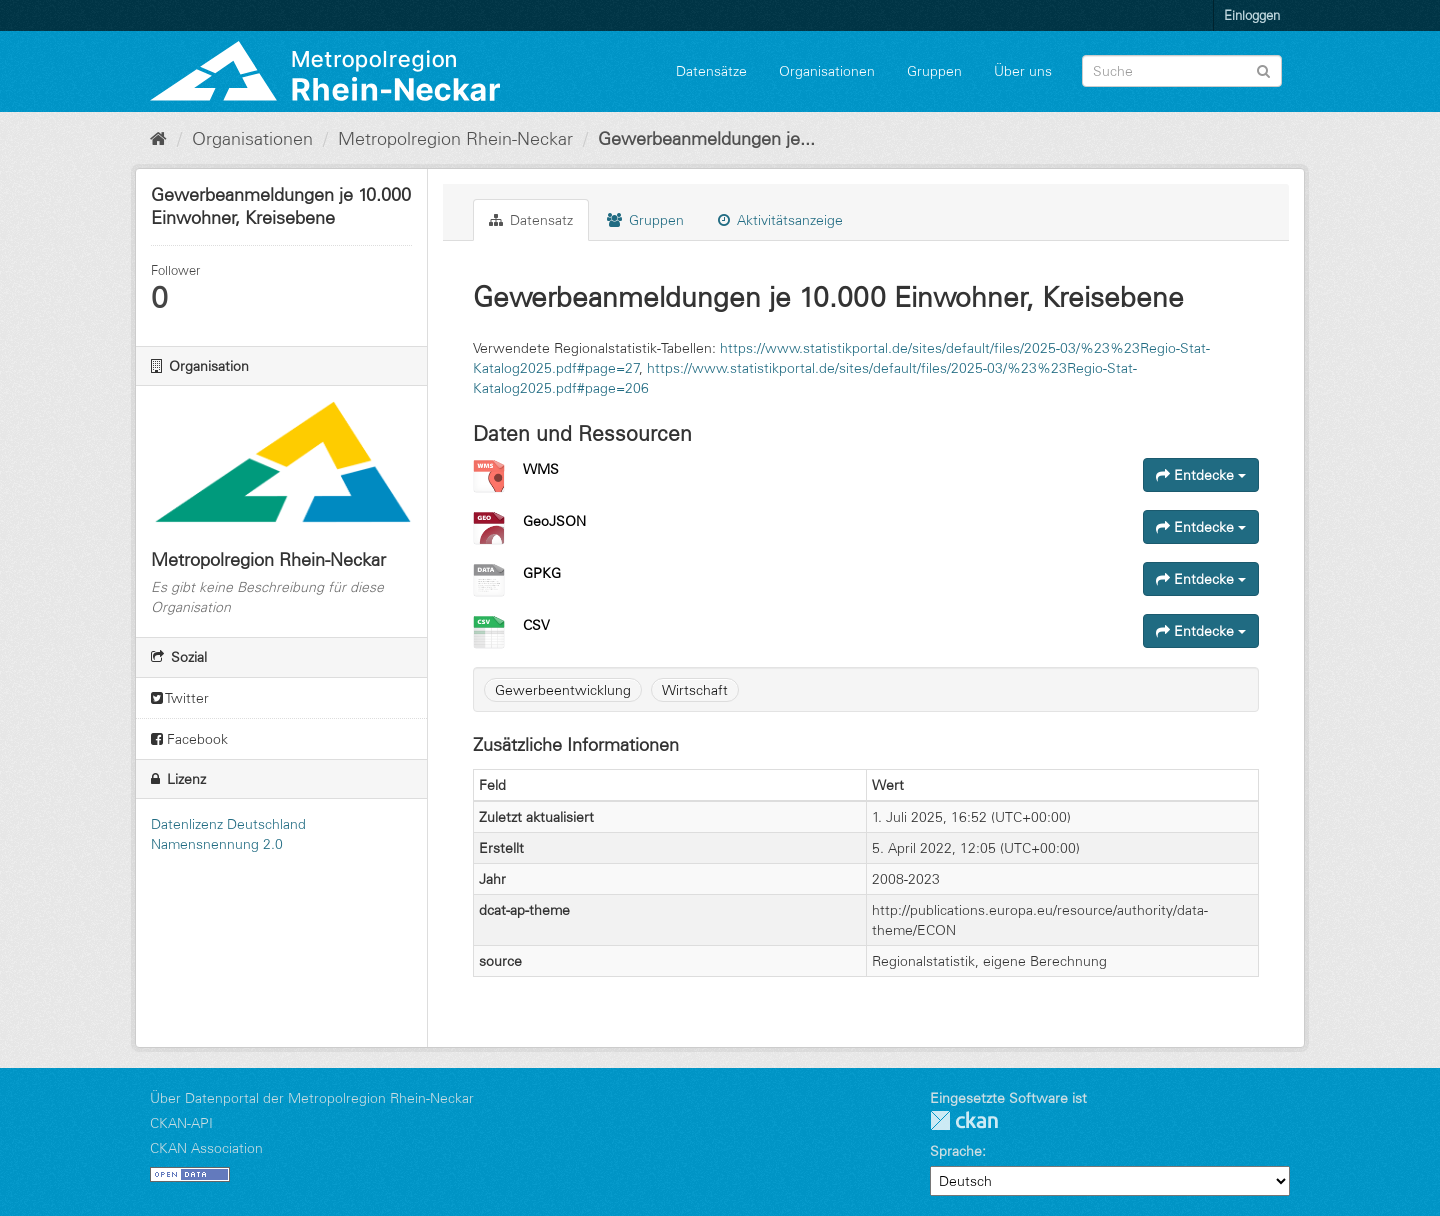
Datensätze (711, 71)
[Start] (158, 139)
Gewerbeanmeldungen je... (706, 139)
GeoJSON (554, 521)
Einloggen (1252, 15)
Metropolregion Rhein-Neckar (455, 139)
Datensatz (531, 220)
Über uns (1023, 71)
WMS (541, 469)
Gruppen (934, 71)
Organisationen (827, 71)
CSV (536, 625)
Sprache (956, 1151)
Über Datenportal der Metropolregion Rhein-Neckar (312, 1098)
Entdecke (1201, 475)
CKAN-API (181, 1123)
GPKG (542, 573)
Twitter (180, 698)
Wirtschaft (695, 690)
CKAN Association (206, 1148)
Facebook (189, 739)
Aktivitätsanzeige (780, 220)
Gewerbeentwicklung (563, 690)
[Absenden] (1263, 69)
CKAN (964, 1120)
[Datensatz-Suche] (1182, 71)
